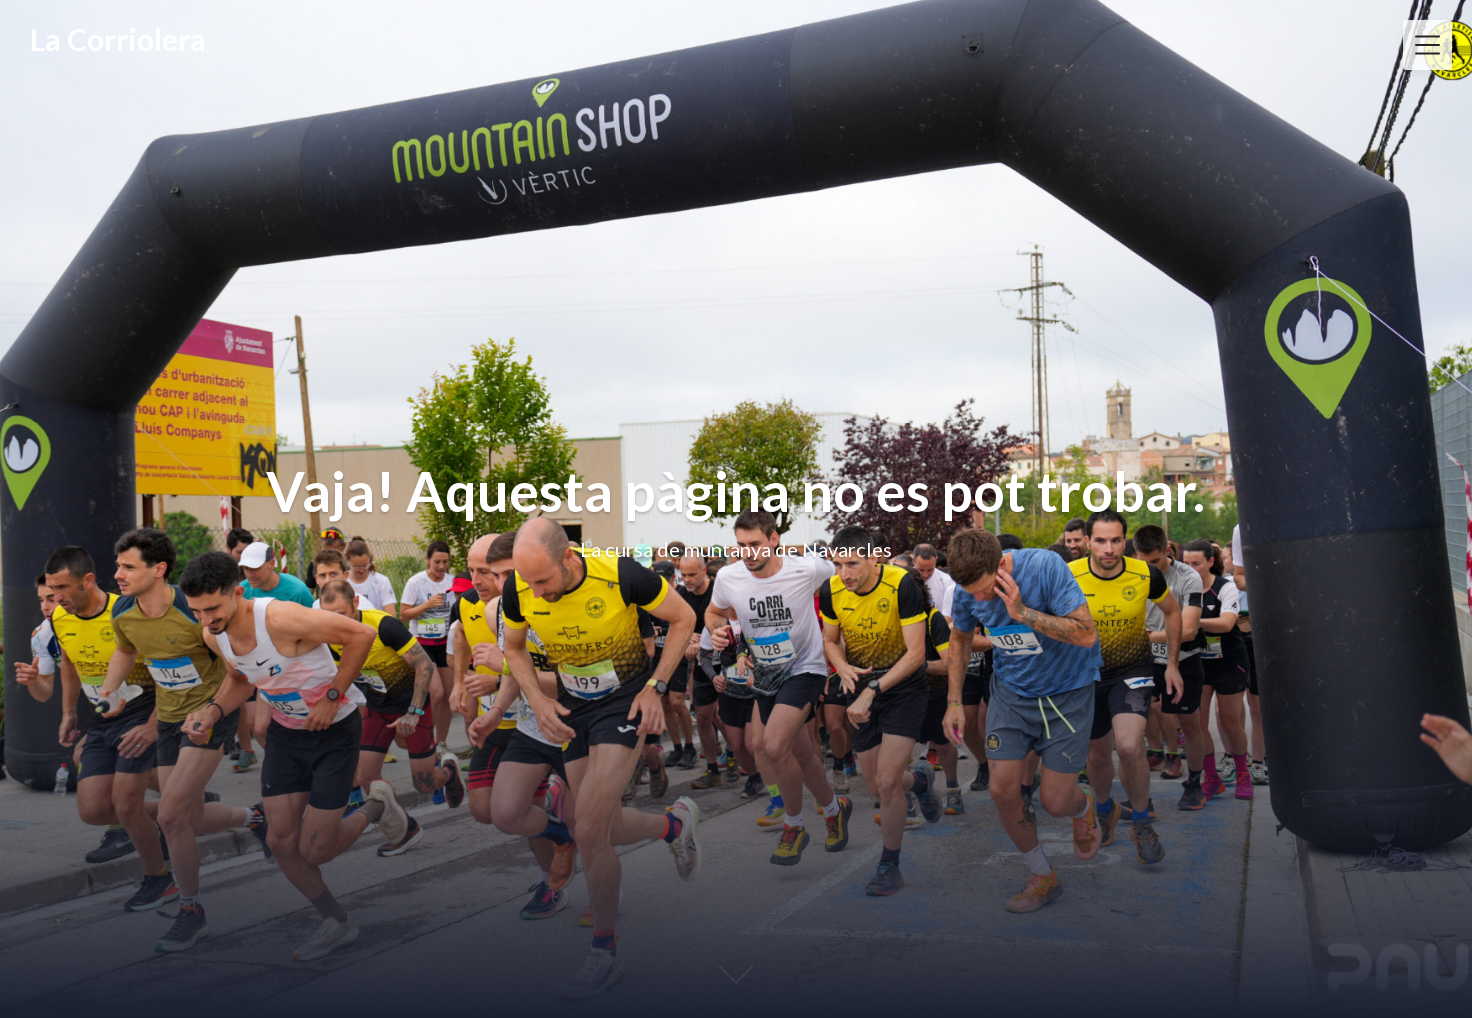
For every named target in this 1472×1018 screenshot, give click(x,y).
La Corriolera (118, 39)
